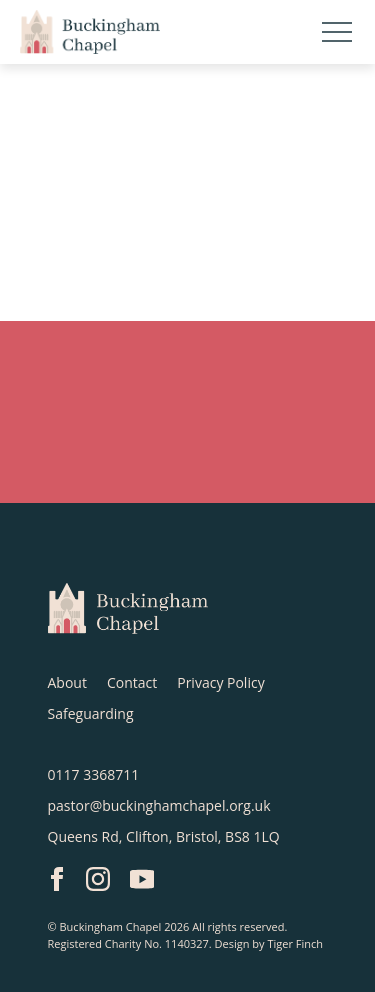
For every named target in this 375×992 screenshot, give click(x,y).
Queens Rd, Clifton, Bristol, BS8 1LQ (164, 836)
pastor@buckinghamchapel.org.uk (159, 805)
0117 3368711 (94, 774)
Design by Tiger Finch (269, 943)
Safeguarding (91, 713)
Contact (132, 682)
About (67, 682)
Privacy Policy (220, 682)
